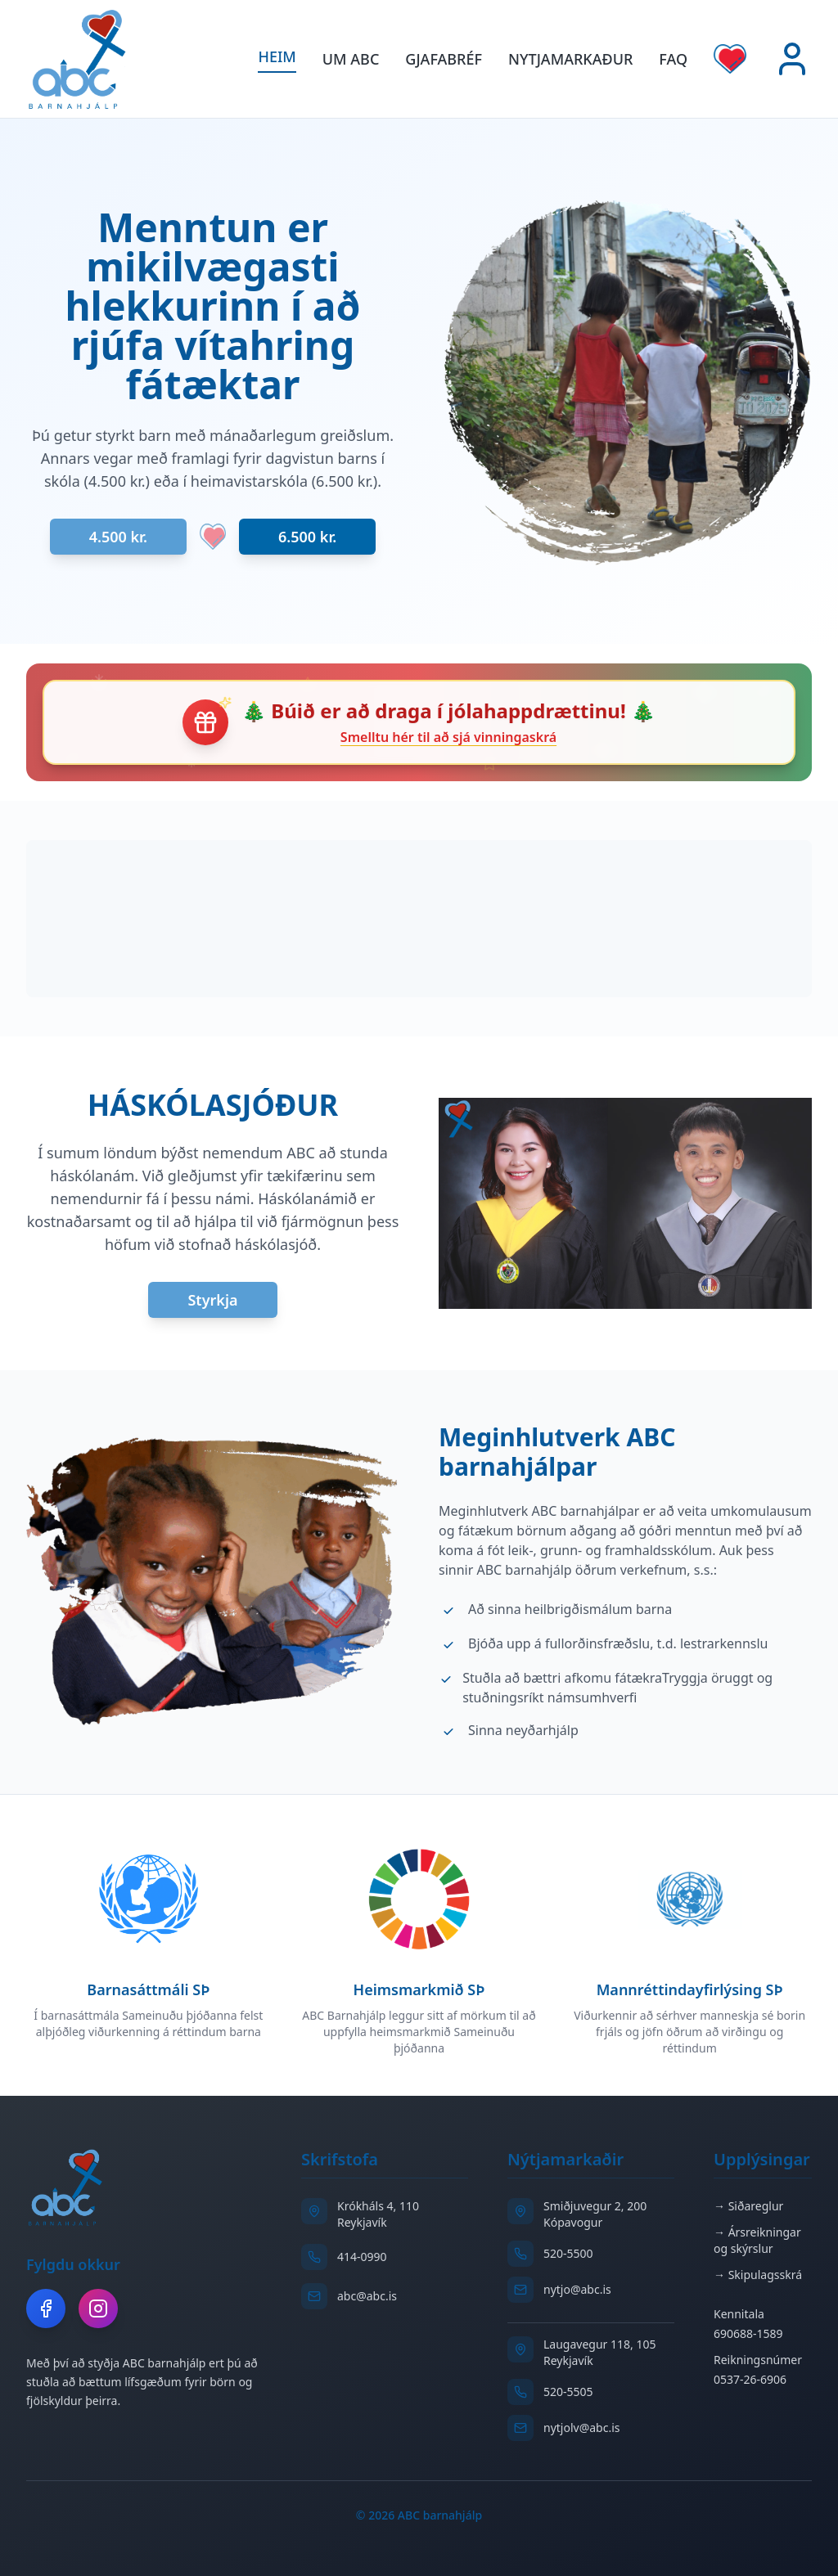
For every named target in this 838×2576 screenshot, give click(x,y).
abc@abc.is (367, 2296)
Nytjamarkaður (570, 59)
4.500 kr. (118, 536)
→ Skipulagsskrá (758, 2274)
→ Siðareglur (748, 2206)
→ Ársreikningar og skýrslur (757, 2240)
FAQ (673, 59)
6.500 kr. (307, 536)
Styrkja (212, 1300)
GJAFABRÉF (443, 59)
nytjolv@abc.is (581, 2427)
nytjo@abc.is (577, 2289)
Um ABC (350, 59)
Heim (276, 56)
